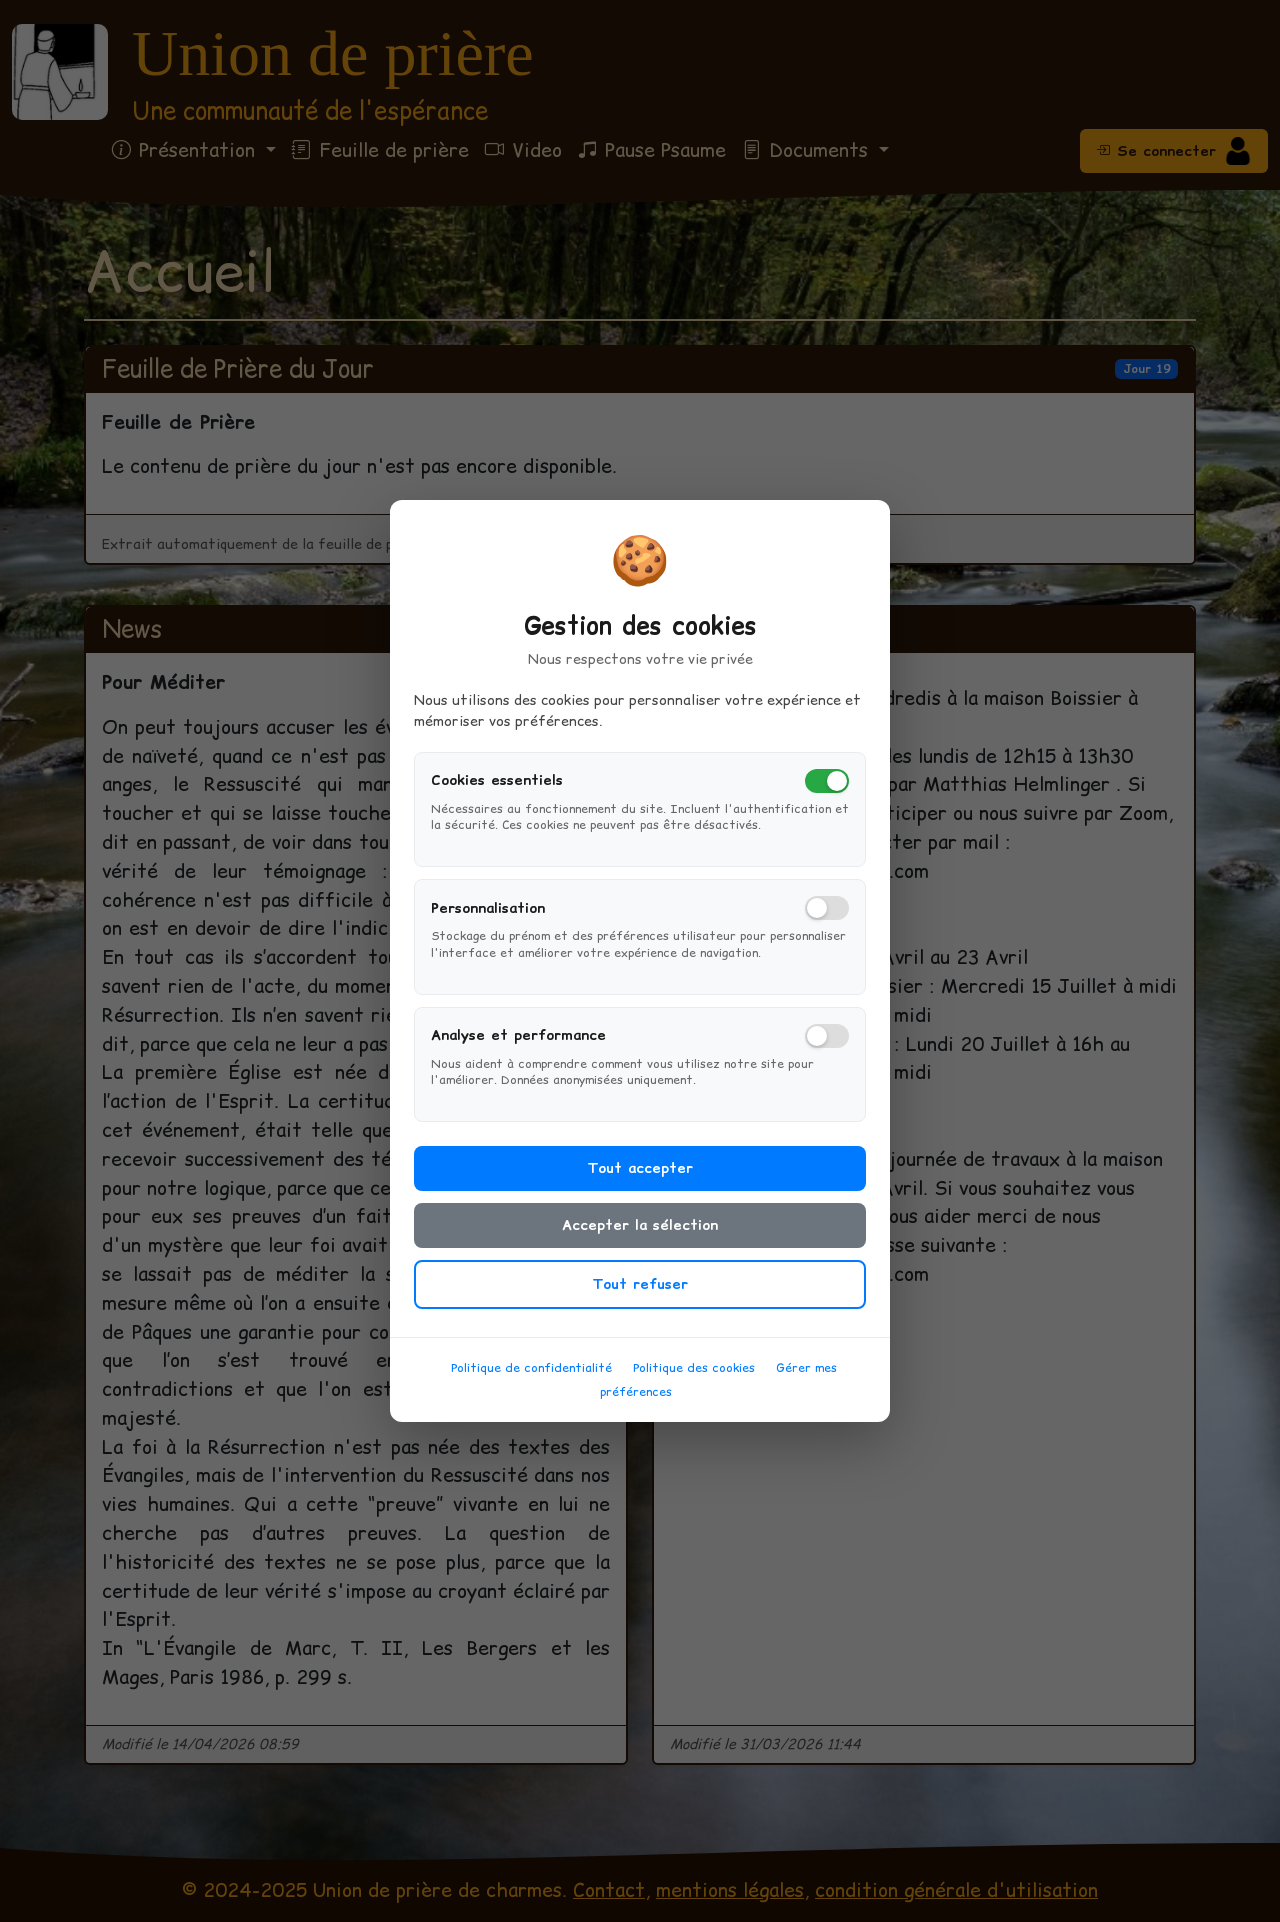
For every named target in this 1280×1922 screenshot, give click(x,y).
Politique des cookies (694, 1375)
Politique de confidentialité (531, 1375)
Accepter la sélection (640, 1233)
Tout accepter (640, 1176)
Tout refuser (640, 1292)
